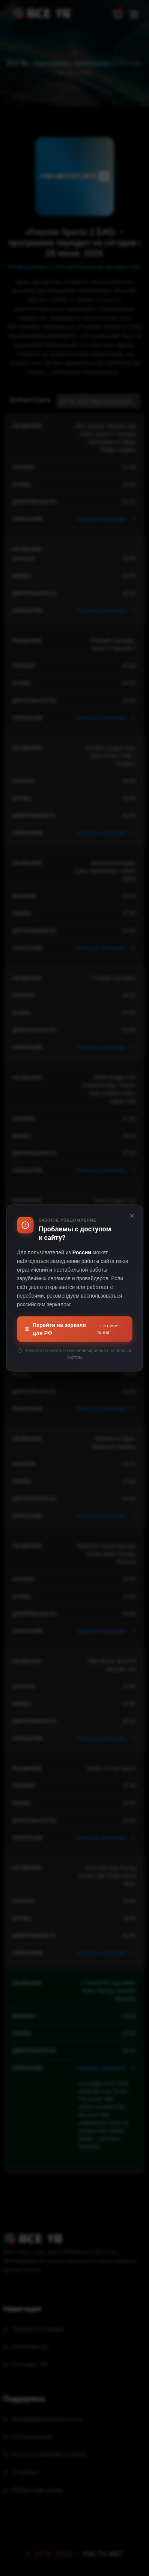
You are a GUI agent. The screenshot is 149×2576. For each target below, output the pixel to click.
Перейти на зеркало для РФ (74, 1329)
